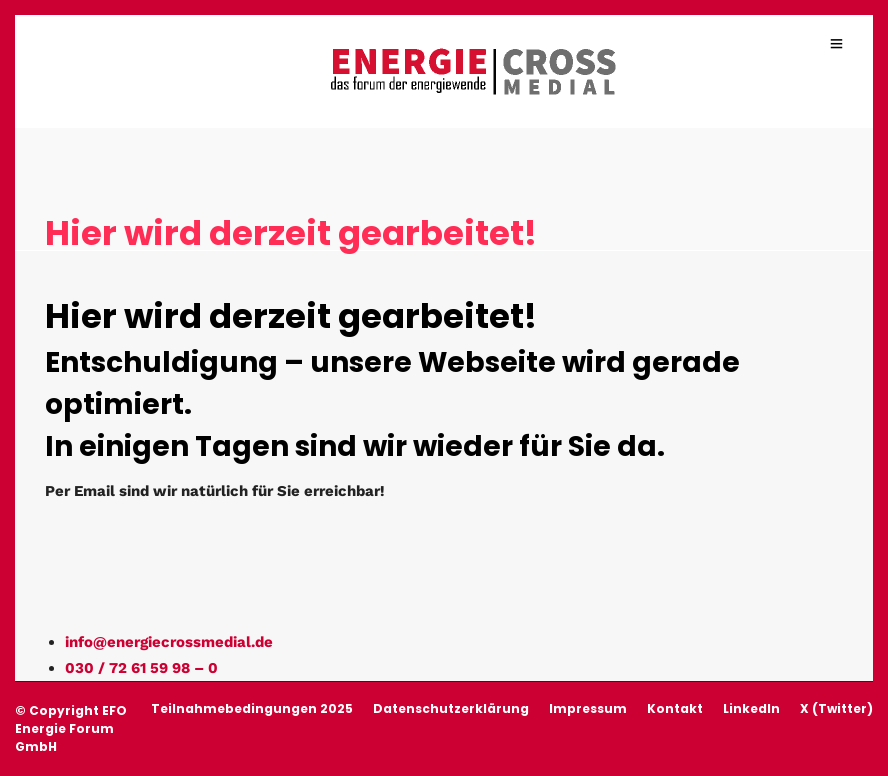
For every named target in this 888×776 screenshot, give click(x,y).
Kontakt (675, 708)
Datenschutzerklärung (451, 708)
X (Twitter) (836, 708)
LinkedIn (751, 708)
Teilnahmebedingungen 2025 (252, 708)
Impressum (588, 708)
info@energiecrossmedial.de (169, 642)
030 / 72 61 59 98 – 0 (141, 668)
